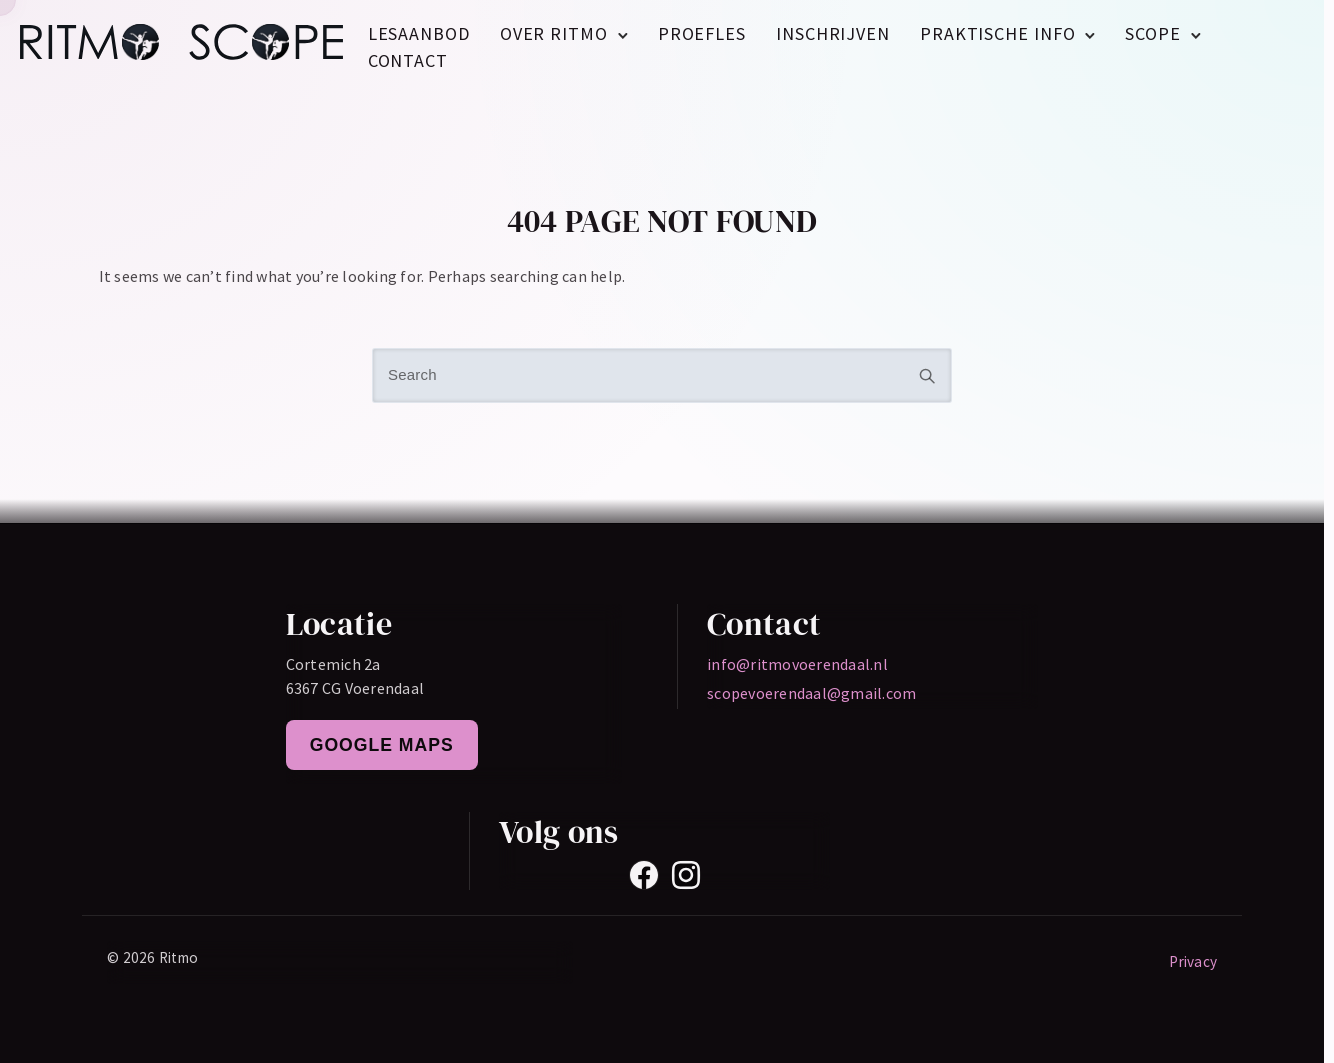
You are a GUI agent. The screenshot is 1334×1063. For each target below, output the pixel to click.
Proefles (702, 33)
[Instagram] (686, 875)
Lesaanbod (419, 33)
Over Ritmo (554, 33)
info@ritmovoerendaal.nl (797, 664)
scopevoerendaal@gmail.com (811, 693)
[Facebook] (644, 875)
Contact (408, 60)
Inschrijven (833, 33)
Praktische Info (998, 33)
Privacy (1193, 961)
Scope (1153, 33)
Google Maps (382, 745)
